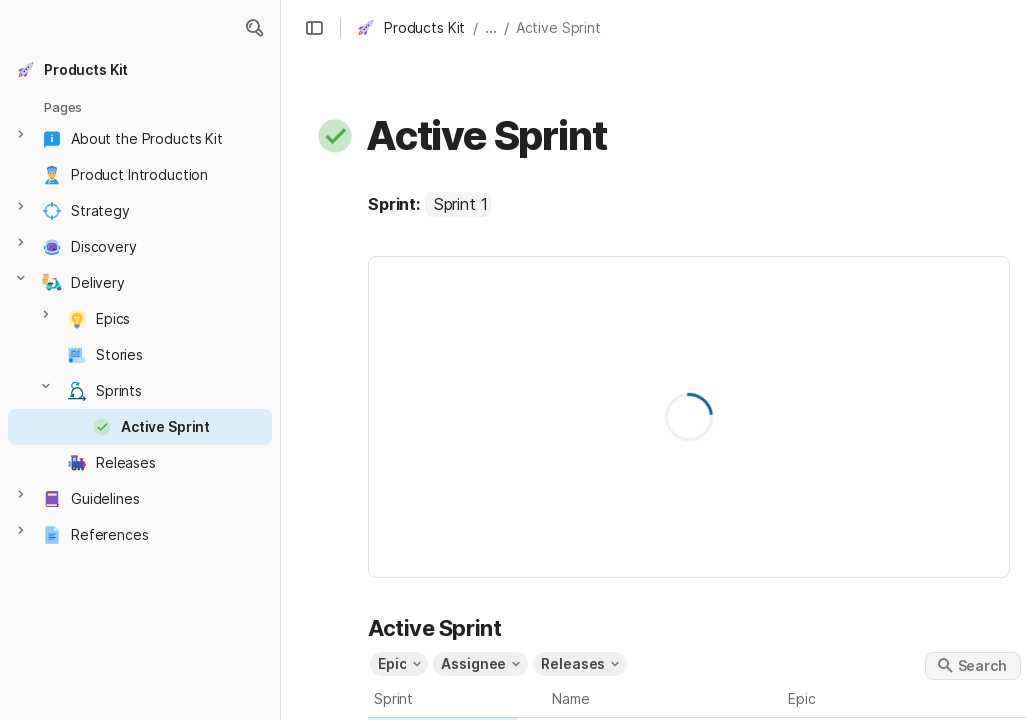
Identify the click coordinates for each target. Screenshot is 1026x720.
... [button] (491, 27)
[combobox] (458, 204)
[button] (254, 28)
